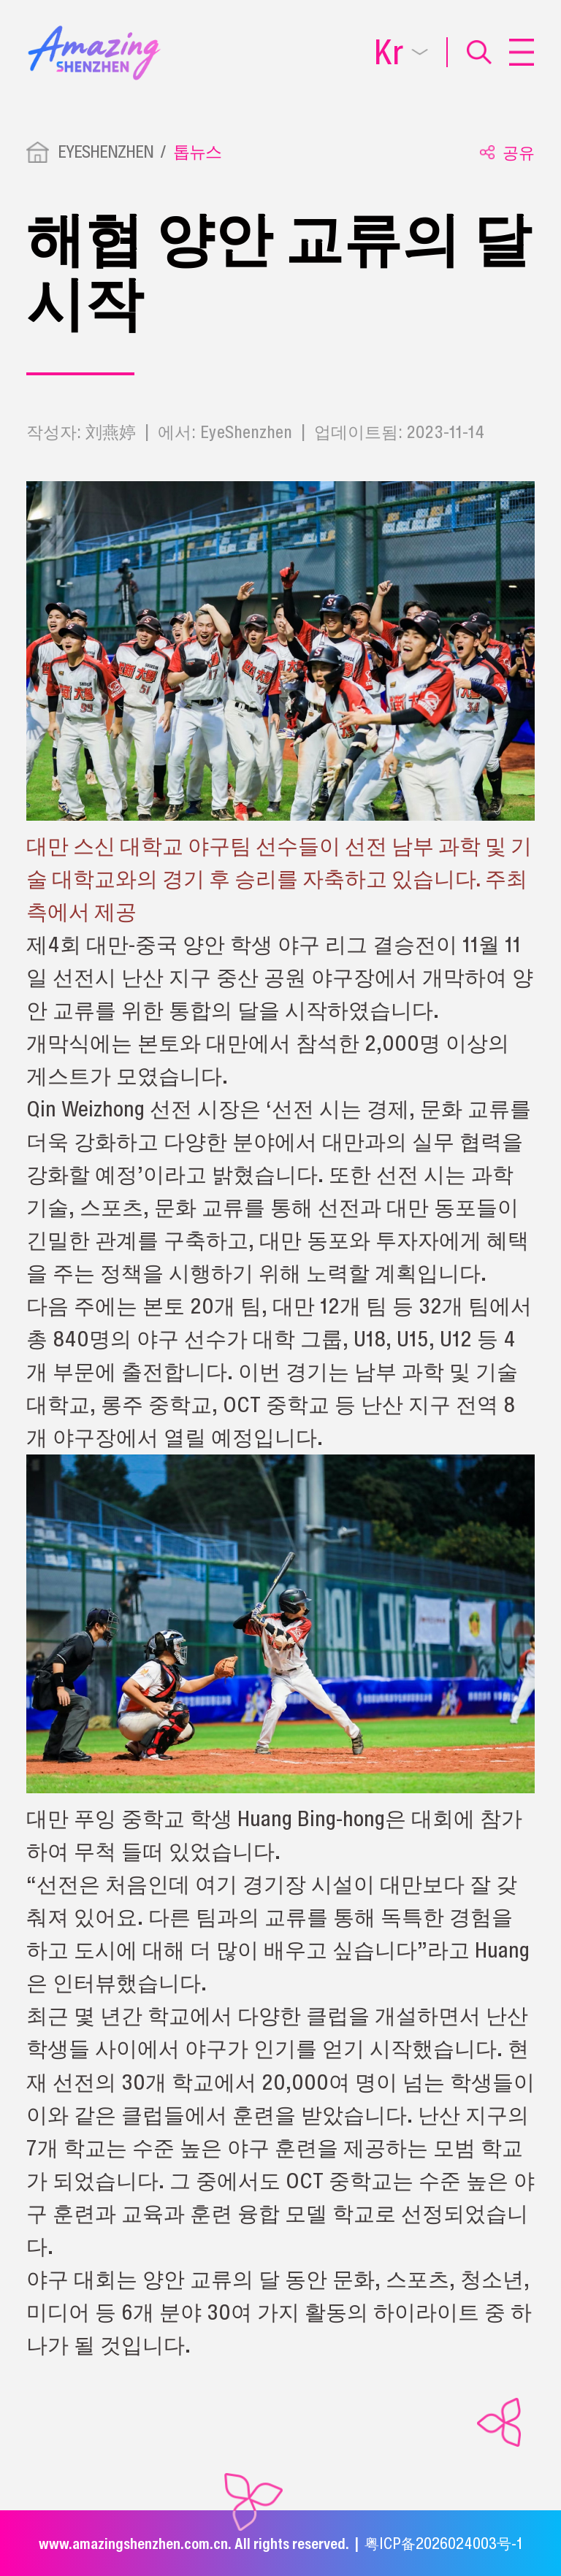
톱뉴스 (197, 151)
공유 (507, 152)
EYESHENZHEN (105, 151)
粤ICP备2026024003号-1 (443, 2543)
